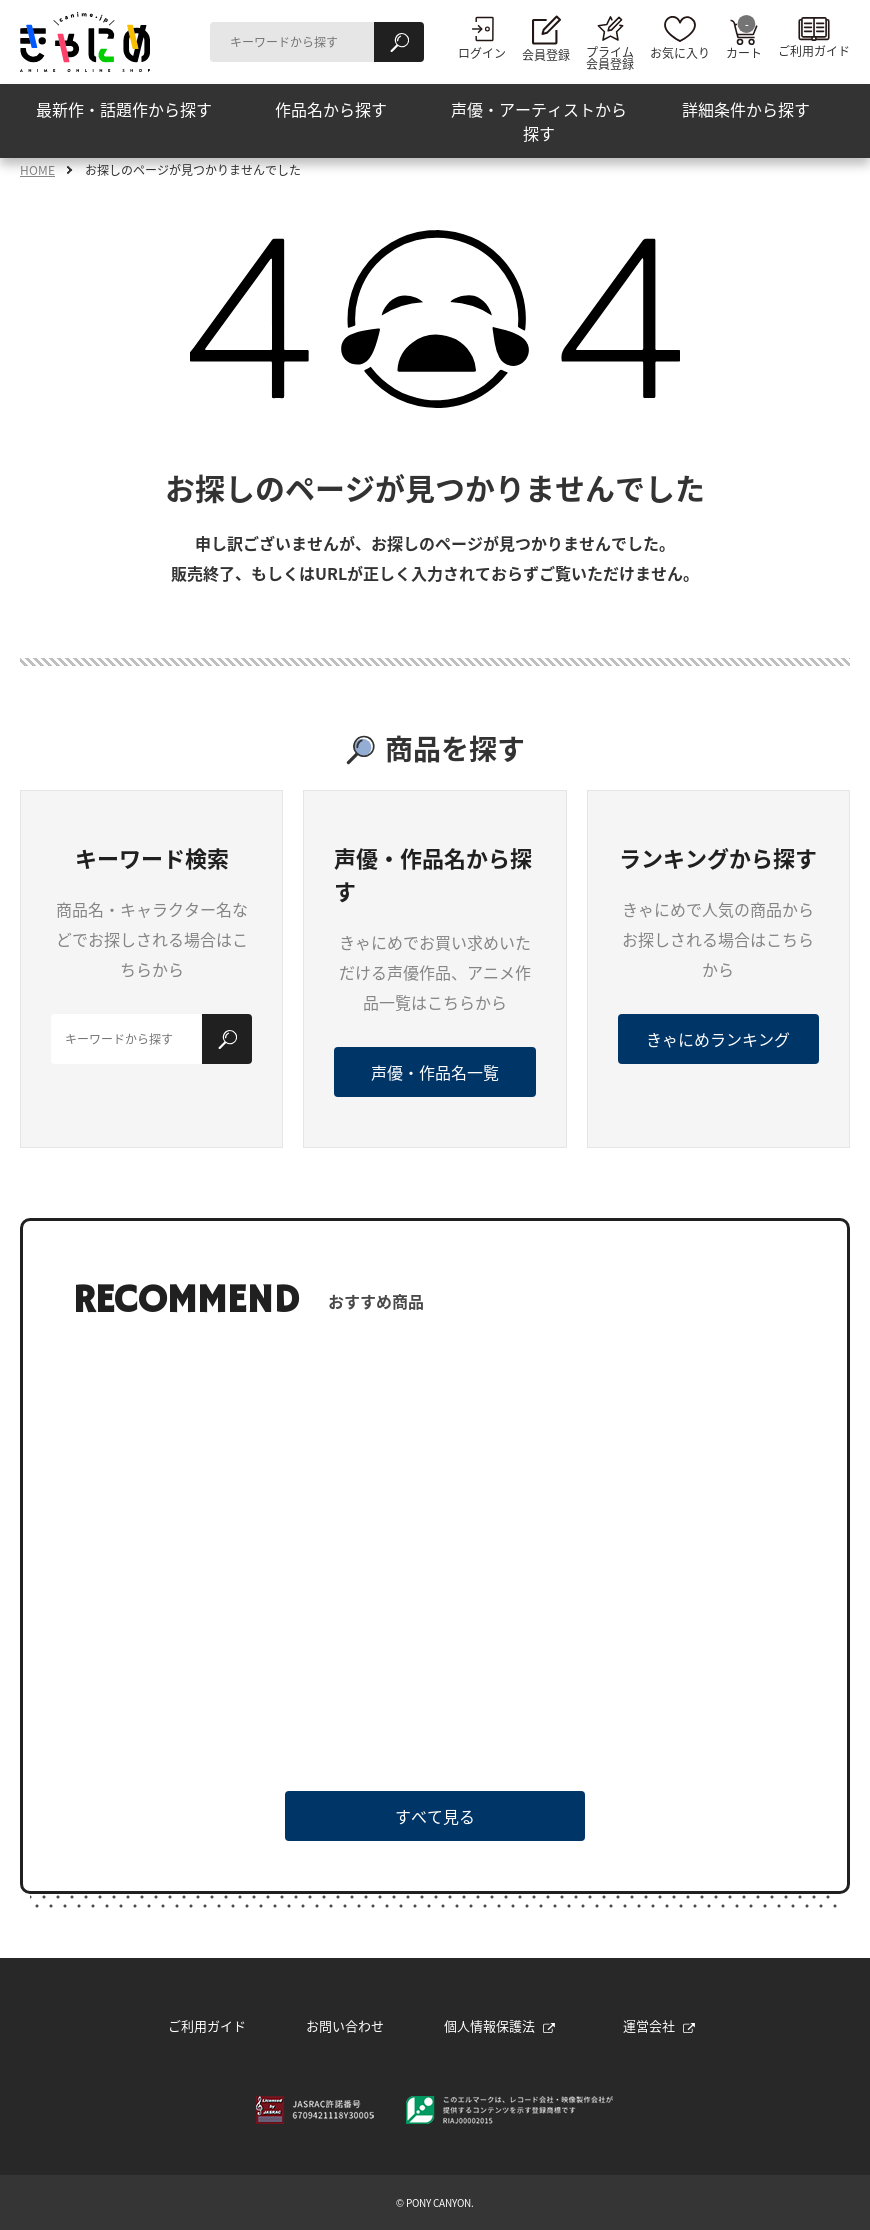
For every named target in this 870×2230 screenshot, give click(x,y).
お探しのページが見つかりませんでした (193, 170)
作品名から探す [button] (331, 109)
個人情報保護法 (499, 2025)
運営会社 (659, 2025)
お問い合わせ (345, 2025)
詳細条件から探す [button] (746, 109)
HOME (37, 170)
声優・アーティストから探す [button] (539, 121)
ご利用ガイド (207, 2025)
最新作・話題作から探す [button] (124, 109)
